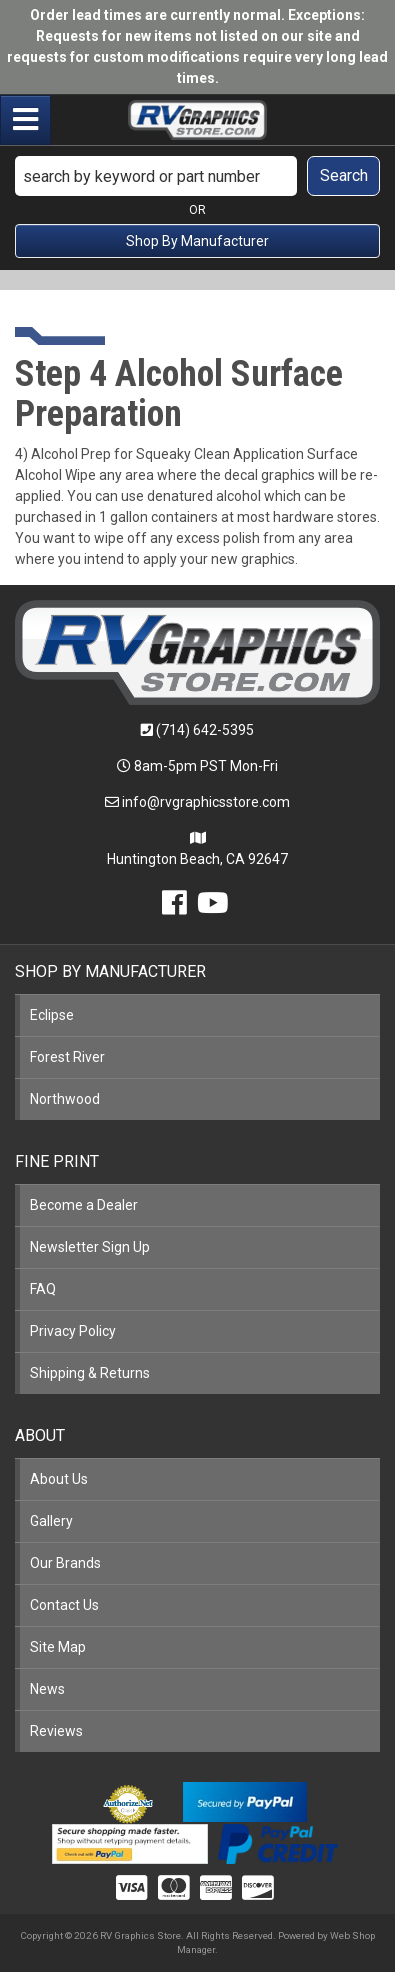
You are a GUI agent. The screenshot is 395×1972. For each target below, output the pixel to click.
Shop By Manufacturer (197, 241)
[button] (197, 176)
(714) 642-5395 (205, 730)
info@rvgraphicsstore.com (206, 802)
